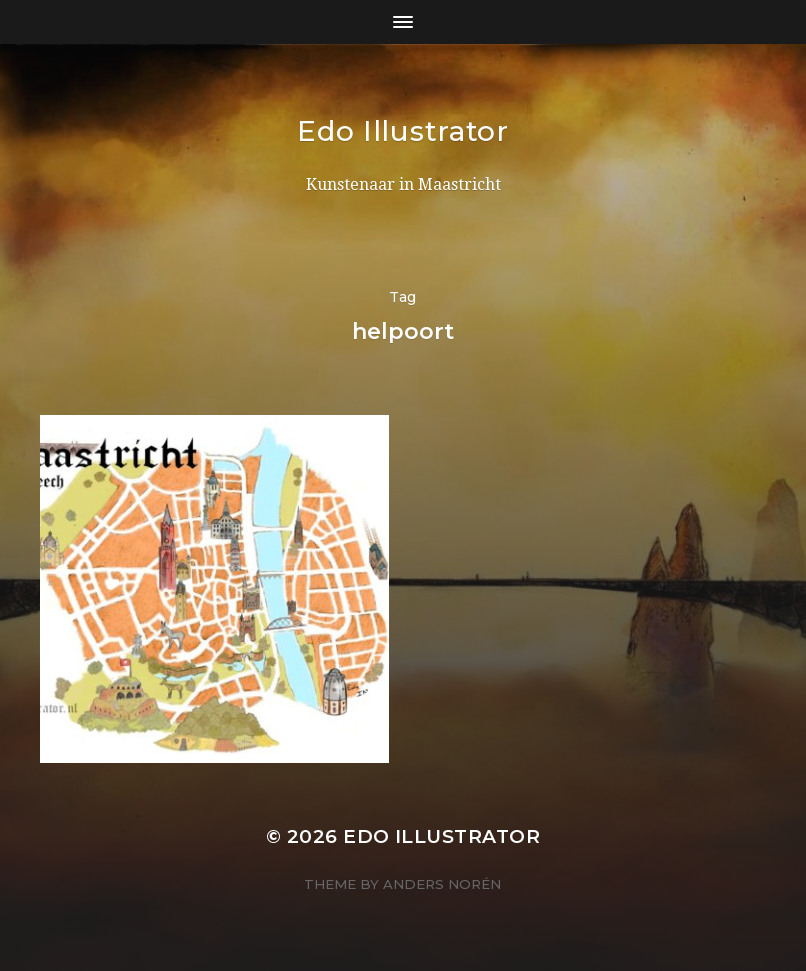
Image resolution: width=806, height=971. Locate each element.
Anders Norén (442, 884)
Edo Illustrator (403, 131)
